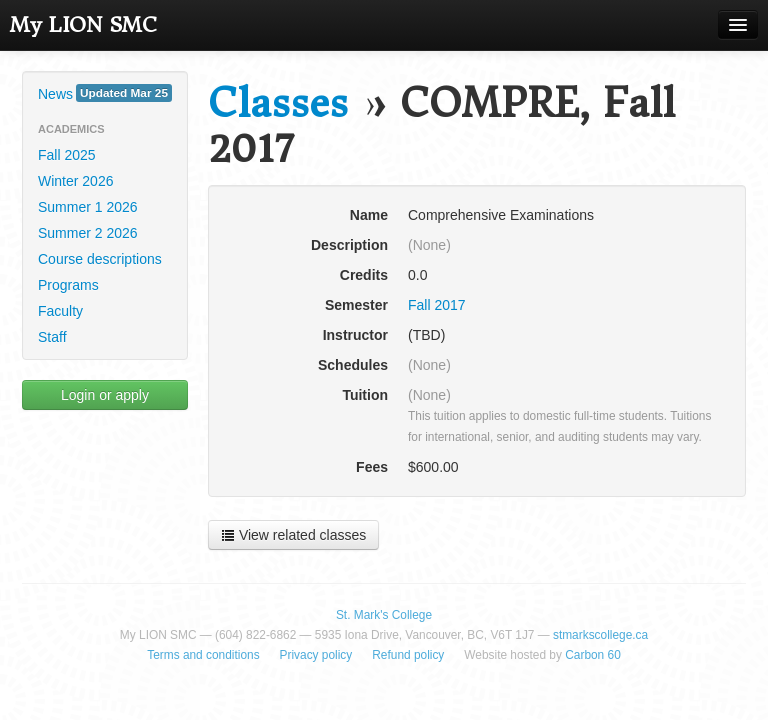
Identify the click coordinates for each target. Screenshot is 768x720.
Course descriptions (100, 259)
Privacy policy (316, 655)
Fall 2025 (67, 155)
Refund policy (408, 655)
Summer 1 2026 (88, 207)
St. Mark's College (384, 615)
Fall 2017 (437, 305)
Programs (68, 285)
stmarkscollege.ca (600, 635)
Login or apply (105, 395)
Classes (278, 103)
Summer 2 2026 (88, 233)
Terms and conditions (203, 655)
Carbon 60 (593, 655)
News (105, 93)
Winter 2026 (75, 181)
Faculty (60, 311)
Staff (52, 337)
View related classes (293, 535)
